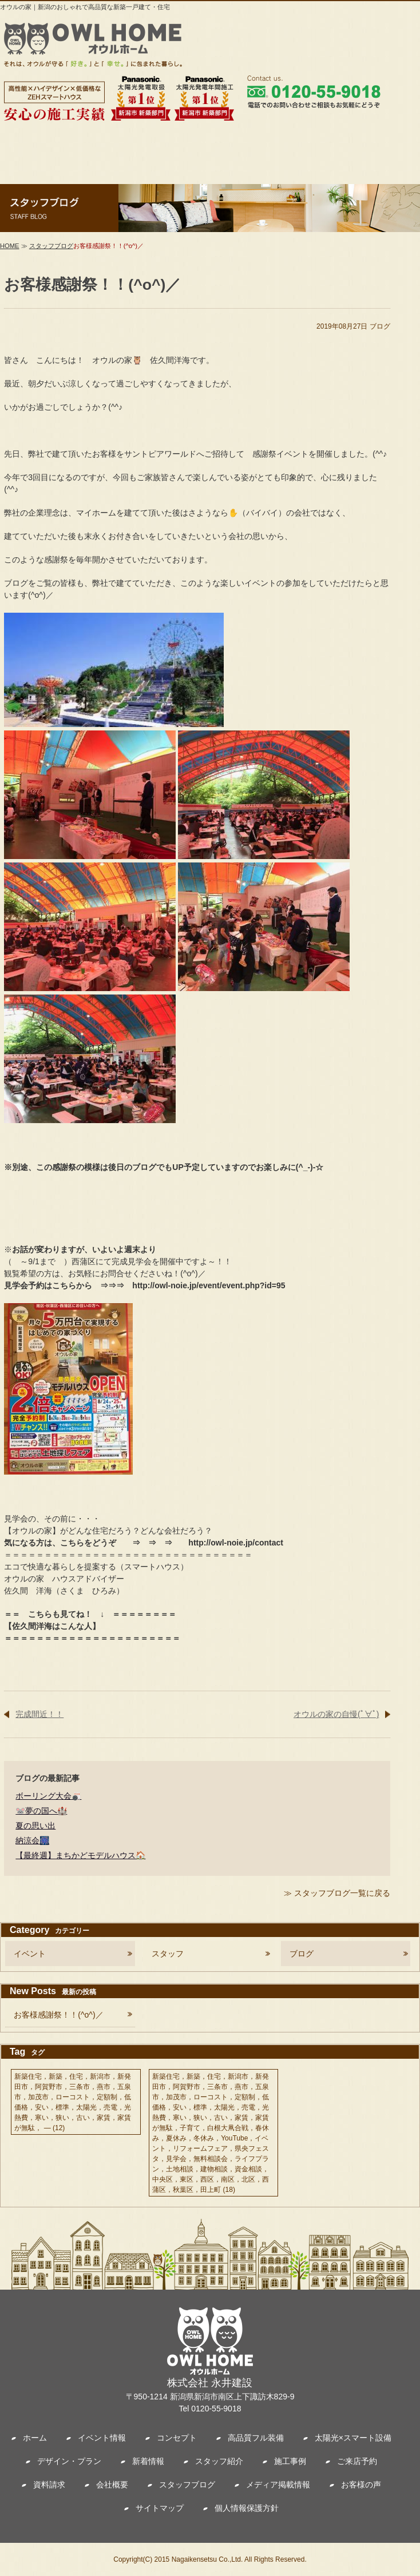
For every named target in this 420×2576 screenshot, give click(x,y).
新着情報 (148, 2461)
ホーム (35, 2437)
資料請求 (49, 2484)
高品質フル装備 (256, 2437)
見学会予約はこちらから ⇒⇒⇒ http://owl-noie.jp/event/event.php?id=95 (144, 1285)
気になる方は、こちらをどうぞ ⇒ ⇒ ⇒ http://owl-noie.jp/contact (143, 1542)
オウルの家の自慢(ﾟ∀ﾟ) (336, 1714)
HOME (9, 245)
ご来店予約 (357, 2461)
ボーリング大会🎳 (48, 1795)
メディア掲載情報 (278, 2484)
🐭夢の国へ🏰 (41, 1810)
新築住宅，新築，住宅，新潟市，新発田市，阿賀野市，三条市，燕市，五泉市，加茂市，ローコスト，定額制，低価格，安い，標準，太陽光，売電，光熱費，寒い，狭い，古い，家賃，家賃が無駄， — (72, 2102)
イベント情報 (102, 2437)
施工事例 (290, 2461)
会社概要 (112, 2484)
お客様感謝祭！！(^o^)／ (58, 2014)
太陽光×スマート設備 (353, 2437)
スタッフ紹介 (219, 2461)
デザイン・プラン (69, 2461)
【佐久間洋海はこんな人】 (52, 1626)
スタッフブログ (51, 245)
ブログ (380, 326)
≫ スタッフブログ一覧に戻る (337, 1893)
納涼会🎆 (32, 1840)
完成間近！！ (39, 1714)
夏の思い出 (35, 1825)
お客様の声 (361, 2484)
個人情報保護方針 (247, 2508)
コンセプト (177, 2437)
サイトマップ (160, 2508)
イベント (30, 1953)
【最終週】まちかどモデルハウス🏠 (80, 1855)
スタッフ (168, 1953)
